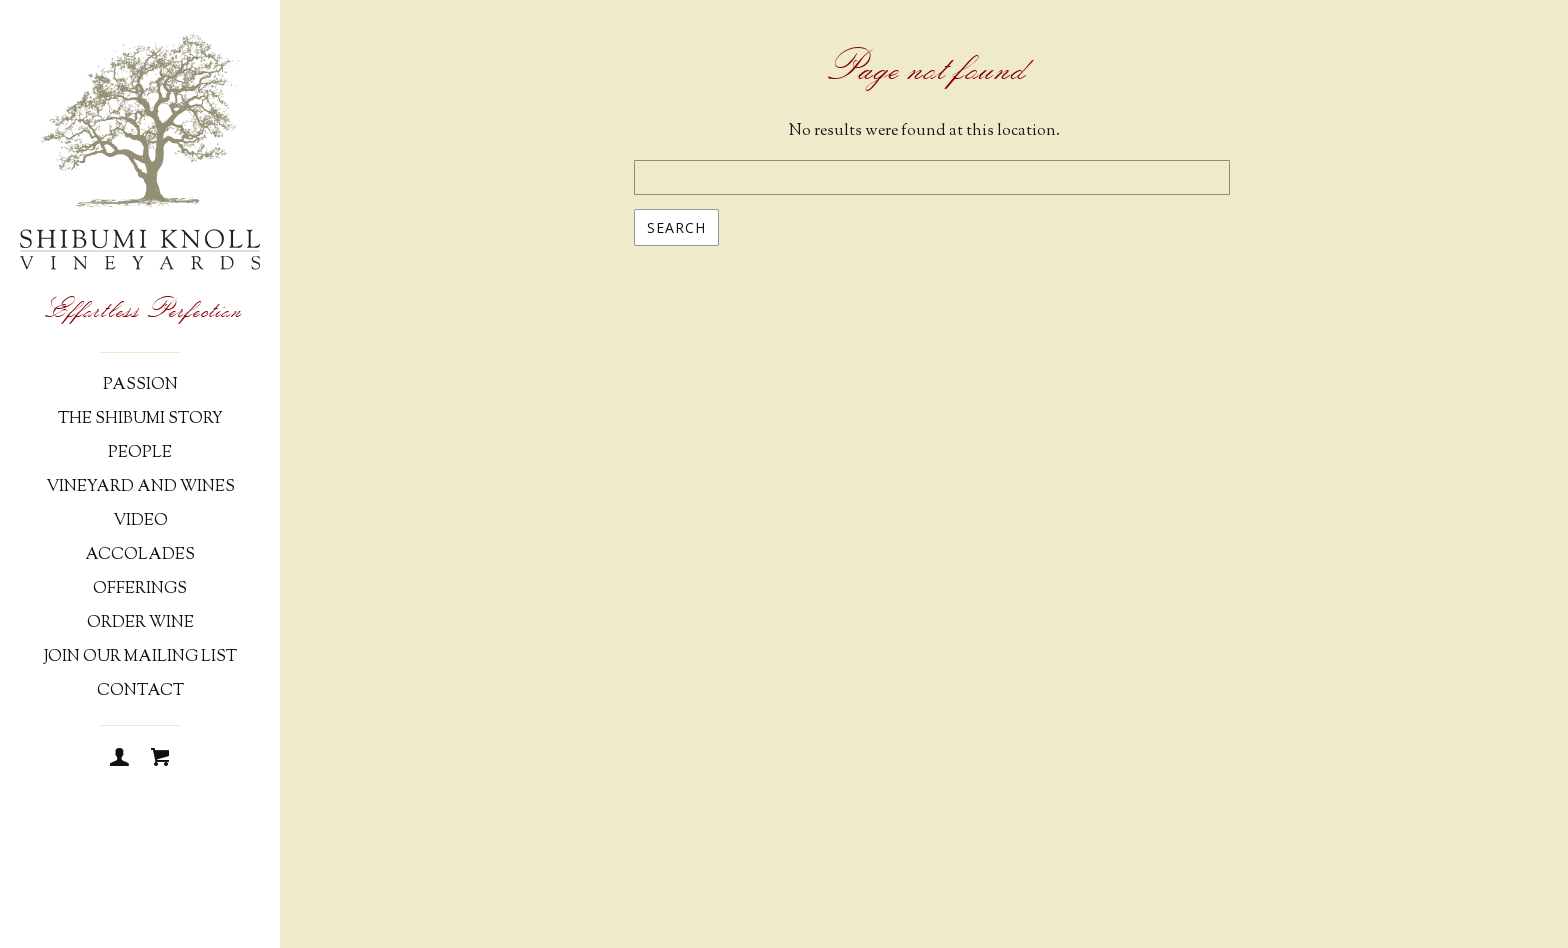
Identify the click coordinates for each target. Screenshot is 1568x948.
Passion (140, 385)
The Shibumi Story (140, 419)
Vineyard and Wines (140, 487)
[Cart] (160, 760)
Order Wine (140, 623)
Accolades (140, 555)
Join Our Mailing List (140, 657)
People (140, 453)
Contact (140, 691)
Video (140, 521)
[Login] (119, 760)
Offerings (140, 589)
